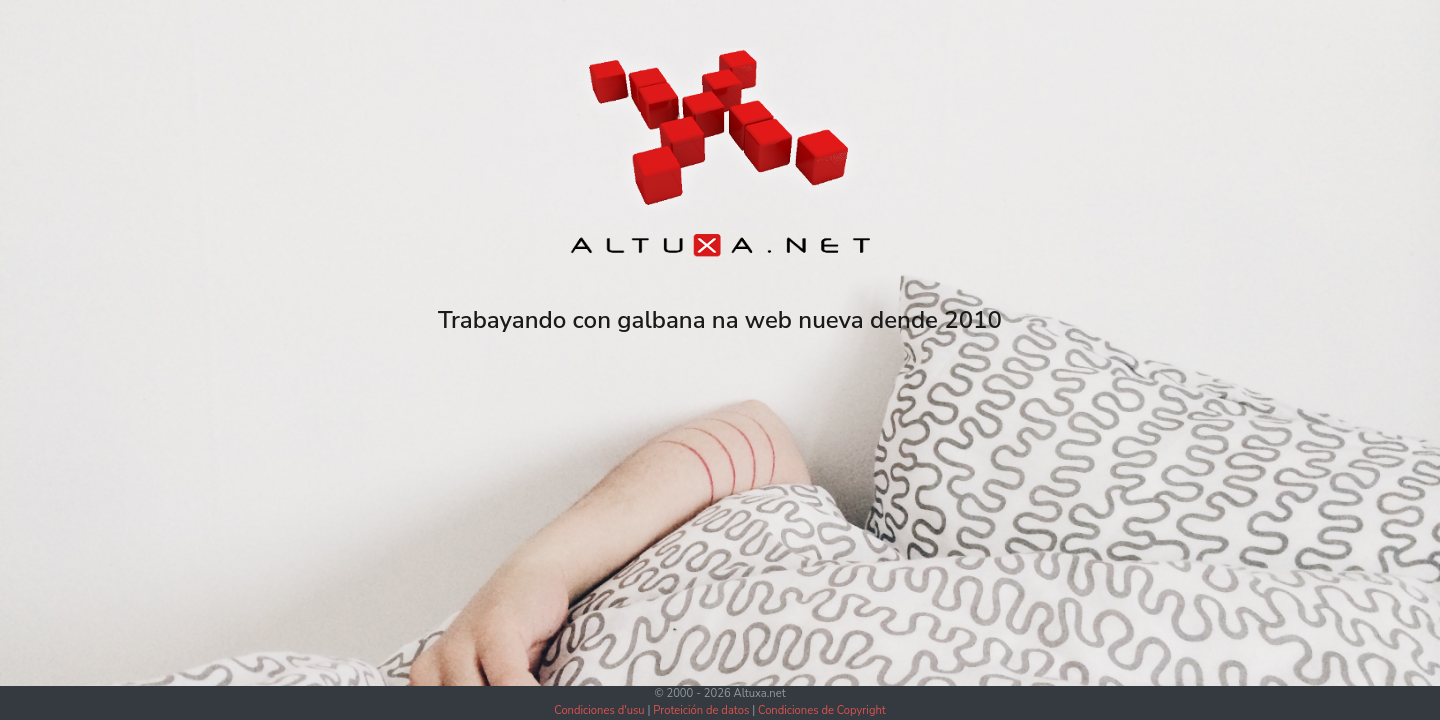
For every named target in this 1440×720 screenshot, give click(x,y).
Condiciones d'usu (599, 710)
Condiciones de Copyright (822, 710)
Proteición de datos (701, 710)
